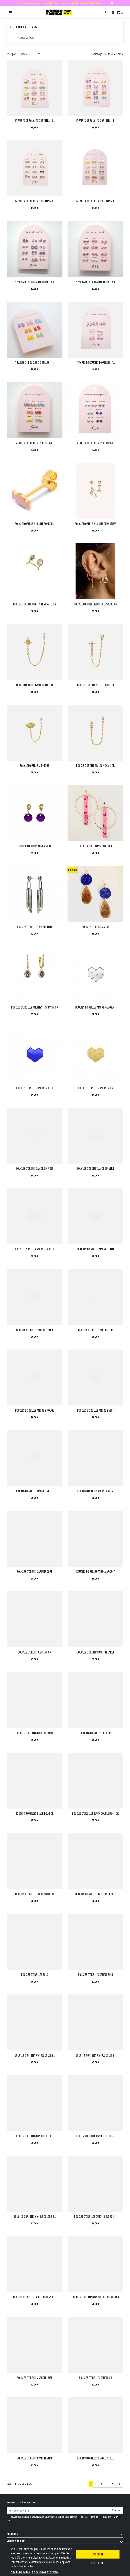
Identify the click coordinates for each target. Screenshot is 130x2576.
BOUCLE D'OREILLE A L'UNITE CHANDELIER (95, 524)
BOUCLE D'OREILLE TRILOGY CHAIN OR (95, 766)
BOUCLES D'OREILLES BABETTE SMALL (34, 1733)
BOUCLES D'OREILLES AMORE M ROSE (34, 1168)
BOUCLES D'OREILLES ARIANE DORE (34, 1572)
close (112, 3)
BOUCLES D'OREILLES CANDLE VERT (34, 2458)
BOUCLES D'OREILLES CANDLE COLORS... (35, 2055)
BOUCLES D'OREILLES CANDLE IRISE (34, 2378)
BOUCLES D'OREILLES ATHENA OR (34, 1652)
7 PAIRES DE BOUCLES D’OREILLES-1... (34, 443)
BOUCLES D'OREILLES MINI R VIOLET (35, 846)
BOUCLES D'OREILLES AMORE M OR (95, 1088)
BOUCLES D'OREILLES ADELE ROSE (95, 846)
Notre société (16, 2541)
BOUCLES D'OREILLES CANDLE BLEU (95, 1975)
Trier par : (12, 54)
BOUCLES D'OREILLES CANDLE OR (95, 2378)
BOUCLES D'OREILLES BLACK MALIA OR (34, 1894)
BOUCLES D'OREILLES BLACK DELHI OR (35, 1813)
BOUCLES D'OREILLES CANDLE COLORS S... (95, 2136)
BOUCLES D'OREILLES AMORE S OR (95, 1330)
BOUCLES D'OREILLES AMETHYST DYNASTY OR (34, 1007)
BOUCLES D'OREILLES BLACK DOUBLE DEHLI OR (95, 1813)
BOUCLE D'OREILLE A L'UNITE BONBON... (34, 524)
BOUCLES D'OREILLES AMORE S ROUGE (34, 1410)
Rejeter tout (97, 2563)
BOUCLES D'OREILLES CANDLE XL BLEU (95, 2458)
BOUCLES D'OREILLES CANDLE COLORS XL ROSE (95, 2297)
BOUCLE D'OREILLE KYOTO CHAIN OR (95, 685)
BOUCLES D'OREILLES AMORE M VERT (95, 1168)
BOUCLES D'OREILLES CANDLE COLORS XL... (95, 2216)
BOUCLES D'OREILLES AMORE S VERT (95, 1410)
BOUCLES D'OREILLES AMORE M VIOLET (34, 1249)
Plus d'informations (20, 2571)
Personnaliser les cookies (45, 2571)
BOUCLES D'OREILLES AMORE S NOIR (34, 1330)
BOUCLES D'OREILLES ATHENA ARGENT (95, 1572)
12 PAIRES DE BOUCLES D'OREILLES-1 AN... (35, 282)
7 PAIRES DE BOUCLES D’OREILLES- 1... (96, 362)
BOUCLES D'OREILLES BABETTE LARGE (95, 1652)
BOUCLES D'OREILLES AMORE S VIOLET (34, 1491)
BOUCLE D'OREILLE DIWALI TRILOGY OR (34, 685)
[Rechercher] (107, 12)
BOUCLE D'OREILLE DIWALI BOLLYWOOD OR (95, 604)
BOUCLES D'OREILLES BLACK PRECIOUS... (95, 1894)
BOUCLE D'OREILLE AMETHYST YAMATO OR (34, 604)
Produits (12, 2534)
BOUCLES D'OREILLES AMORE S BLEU (95, 1249)
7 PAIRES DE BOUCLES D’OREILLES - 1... (34, 362)
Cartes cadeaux (26, 37)
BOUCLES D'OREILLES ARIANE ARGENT (95, 1491)
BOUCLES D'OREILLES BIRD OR (95, 1733)
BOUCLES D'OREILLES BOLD (34, 1975)
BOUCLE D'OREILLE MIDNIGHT (34, 766)
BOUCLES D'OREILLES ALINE (95, 927)
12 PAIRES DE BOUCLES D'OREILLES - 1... (35, 121)
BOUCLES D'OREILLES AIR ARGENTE (34, 927)
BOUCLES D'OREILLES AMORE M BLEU (34, 1088)
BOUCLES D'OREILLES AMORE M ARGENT (95, 1007)
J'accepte (98, 2554)
